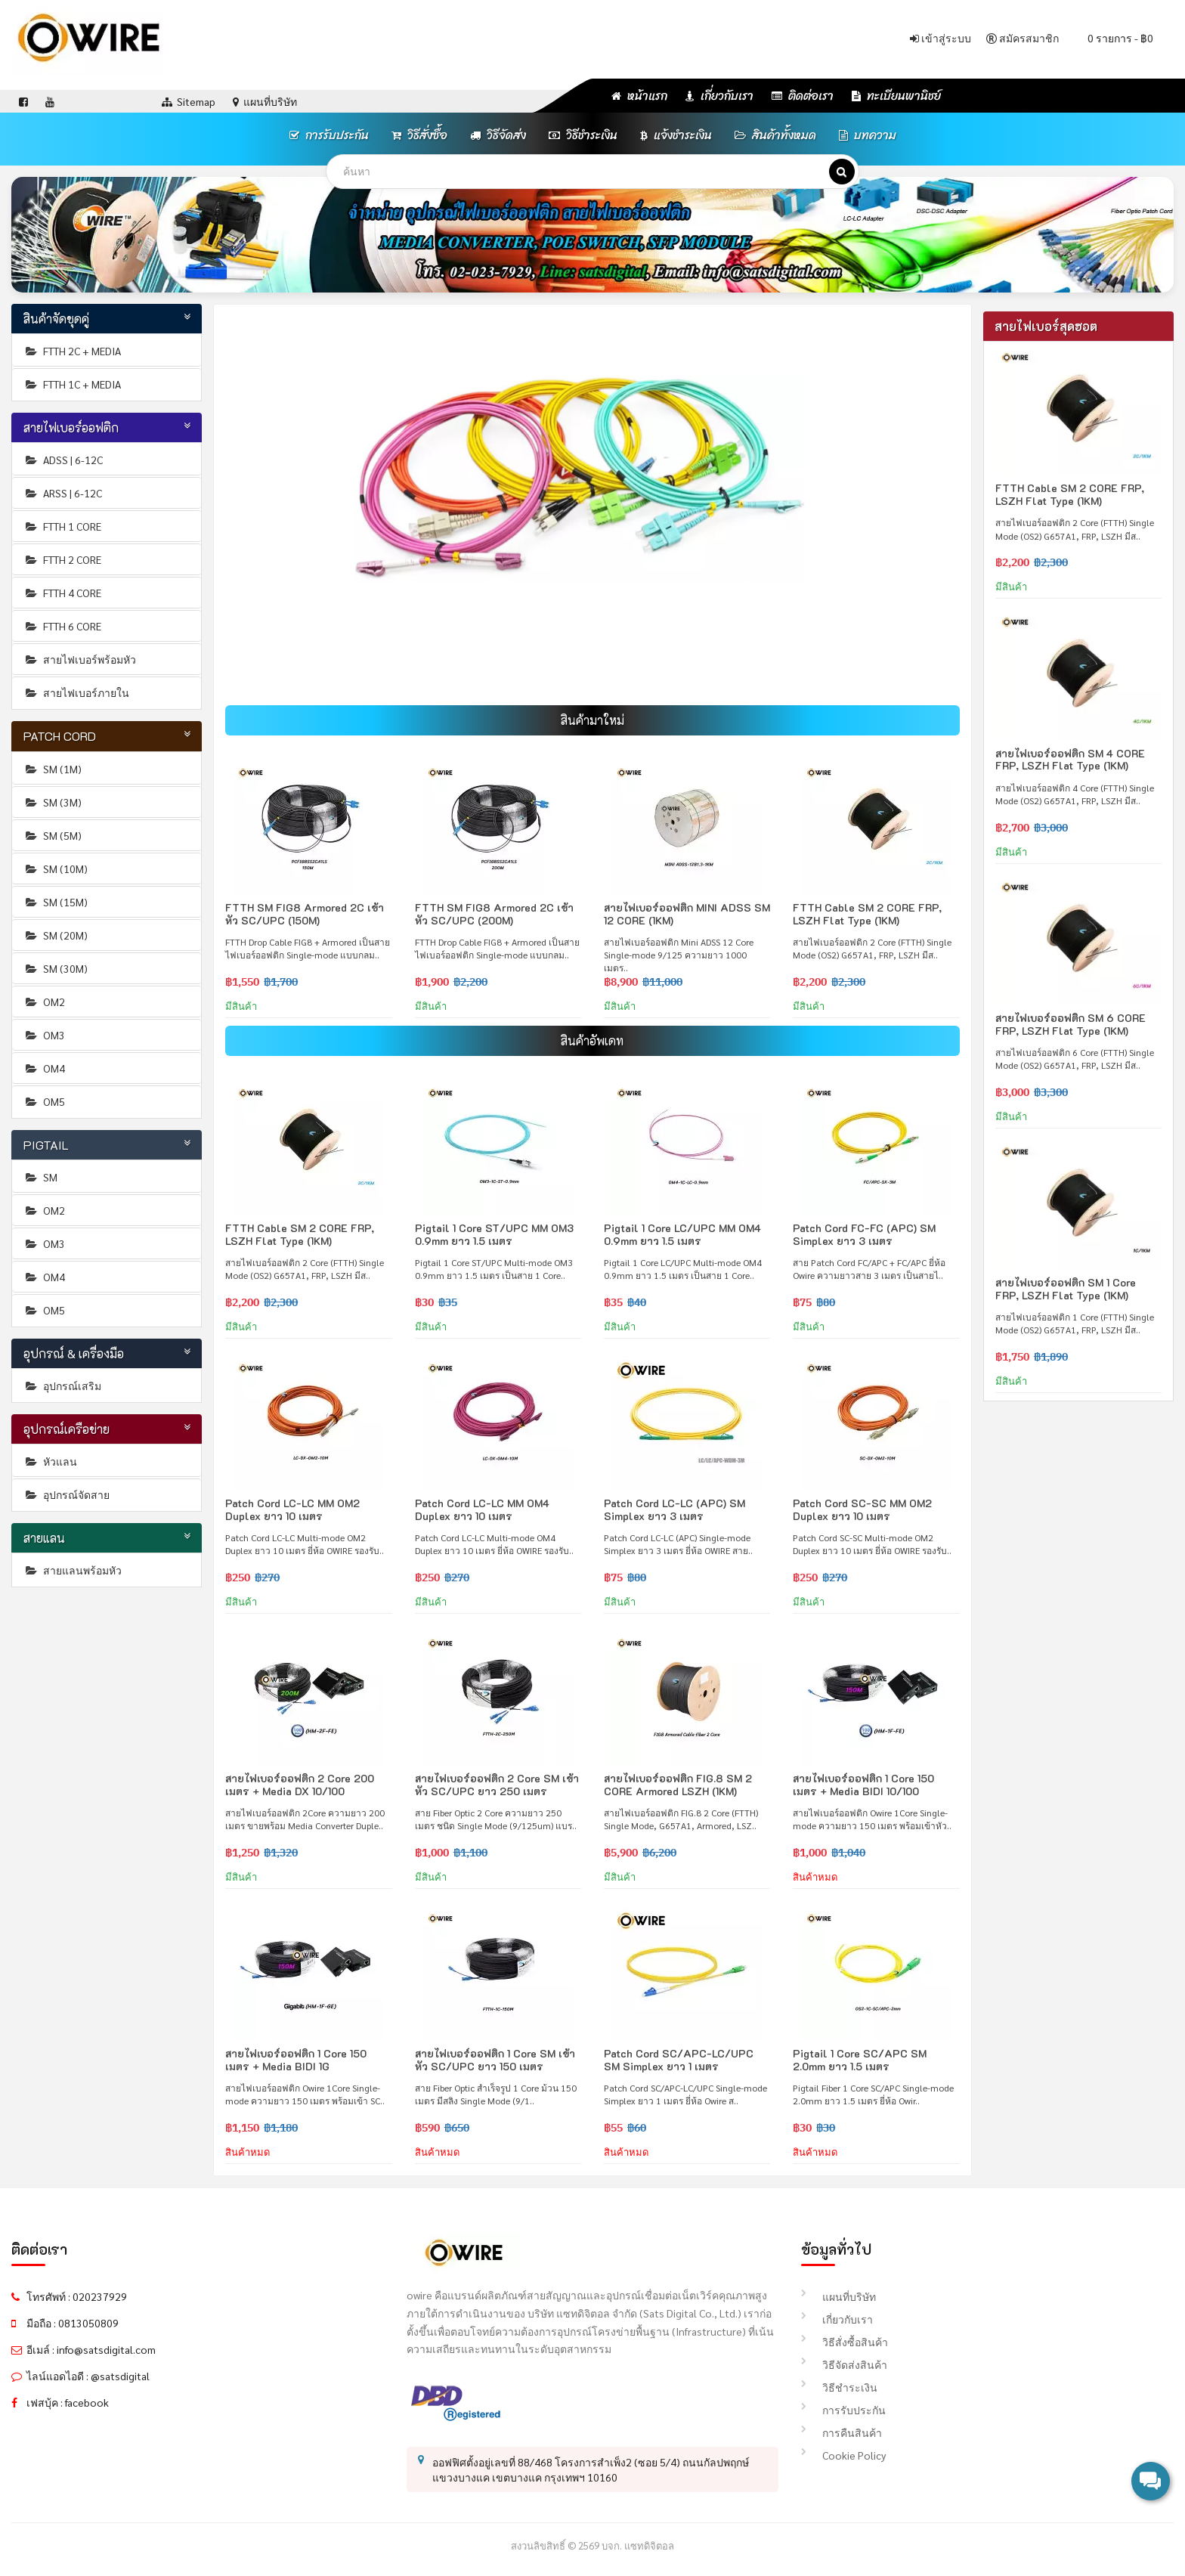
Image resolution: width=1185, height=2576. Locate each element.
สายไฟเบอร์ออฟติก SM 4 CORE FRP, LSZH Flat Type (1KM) (1070, 759)
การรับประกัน (329, 135)
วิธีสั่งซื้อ (419, 135)
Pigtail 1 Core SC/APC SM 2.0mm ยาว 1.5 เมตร (860, 2059)
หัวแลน (50, 1461)
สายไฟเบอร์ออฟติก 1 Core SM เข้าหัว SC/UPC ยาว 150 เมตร (495, 2059)
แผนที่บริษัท (838, 2296)
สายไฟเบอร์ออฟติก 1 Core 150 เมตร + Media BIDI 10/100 (863, 1784)
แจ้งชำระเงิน (676, 135)
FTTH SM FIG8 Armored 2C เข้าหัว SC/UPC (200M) (494, 913)
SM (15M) (55, 902)
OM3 (44, 1035)
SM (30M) (55, 968)
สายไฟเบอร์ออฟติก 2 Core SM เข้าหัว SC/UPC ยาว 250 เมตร (497, 1784)
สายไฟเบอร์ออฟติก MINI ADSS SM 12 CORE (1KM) (687, 913)
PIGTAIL (46, 1145)
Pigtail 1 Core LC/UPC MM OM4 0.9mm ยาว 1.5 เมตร (682, 1234)
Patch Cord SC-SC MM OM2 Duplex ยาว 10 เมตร (862, 1509)
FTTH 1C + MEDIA (72, 384)
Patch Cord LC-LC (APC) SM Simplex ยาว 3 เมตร (674, 1509)
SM (40, 1177)
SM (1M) (52, 769)
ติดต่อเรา (803, 96)
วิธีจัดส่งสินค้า (844, 2364)
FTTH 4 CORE (62, 592)
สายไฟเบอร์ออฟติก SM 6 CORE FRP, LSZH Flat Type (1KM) (1070, 1024)
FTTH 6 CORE (62, 626)
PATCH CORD (60, 736)
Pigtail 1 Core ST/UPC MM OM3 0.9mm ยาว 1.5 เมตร (494, 1234)
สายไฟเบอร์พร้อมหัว (79, 659)
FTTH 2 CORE (62, 559)
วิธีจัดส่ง (498, 135)
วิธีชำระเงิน (583, 135)
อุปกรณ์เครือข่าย (66, 1429)
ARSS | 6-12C (62, 493)
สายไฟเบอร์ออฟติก (71, 427)
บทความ (867, 135)
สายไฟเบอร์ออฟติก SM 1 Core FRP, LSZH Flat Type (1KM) (1065, 1288)
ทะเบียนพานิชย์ (896, 96)
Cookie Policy (843, 2455)
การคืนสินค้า (841, 2432)
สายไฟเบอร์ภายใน (76, 692)
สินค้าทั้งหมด (775, 135)
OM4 (44, 1068)
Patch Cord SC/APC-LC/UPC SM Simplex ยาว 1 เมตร (678, 2059)
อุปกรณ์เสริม (62, 1385)
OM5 (44, 1101)
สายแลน (44, 1538)
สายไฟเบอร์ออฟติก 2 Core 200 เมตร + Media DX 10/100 (299, 1784)
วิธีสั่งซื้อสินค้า (844, 2341)
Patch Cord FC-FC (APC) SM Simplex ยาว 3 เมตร (864, 1234)
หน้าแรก (639, 96)
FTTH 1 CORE (62, 526)
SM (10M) (55, 868)
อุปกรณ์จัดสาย (66, 1494)
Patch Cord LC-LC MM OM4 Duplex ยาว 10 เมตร (482, 1509)
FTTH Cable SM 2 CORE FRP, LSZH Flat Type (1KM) (867, 913)
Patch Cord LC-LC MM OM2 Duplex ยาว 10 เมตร (292, 1509)
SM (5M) (52, 835)
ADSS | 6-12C (63, 459)
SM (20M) (55, 935)
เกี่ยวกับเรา (719, 96)
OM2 (44, 1001)
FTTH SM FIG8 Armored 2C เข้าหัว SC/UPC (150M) (304, 913)
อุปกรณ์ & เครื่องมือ (74, 1353)
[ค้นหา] (842, 171)
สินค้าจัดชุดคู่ (56, 319)
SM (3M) (52, 802)
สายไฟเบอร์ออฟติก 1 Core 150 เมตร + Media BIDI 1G (296, 2059)
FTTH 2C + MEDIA (72, 351)
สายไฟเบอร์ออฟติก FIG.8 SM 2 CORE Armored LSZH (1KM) (678, 1784)
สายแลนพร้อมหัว (72, 1570)
